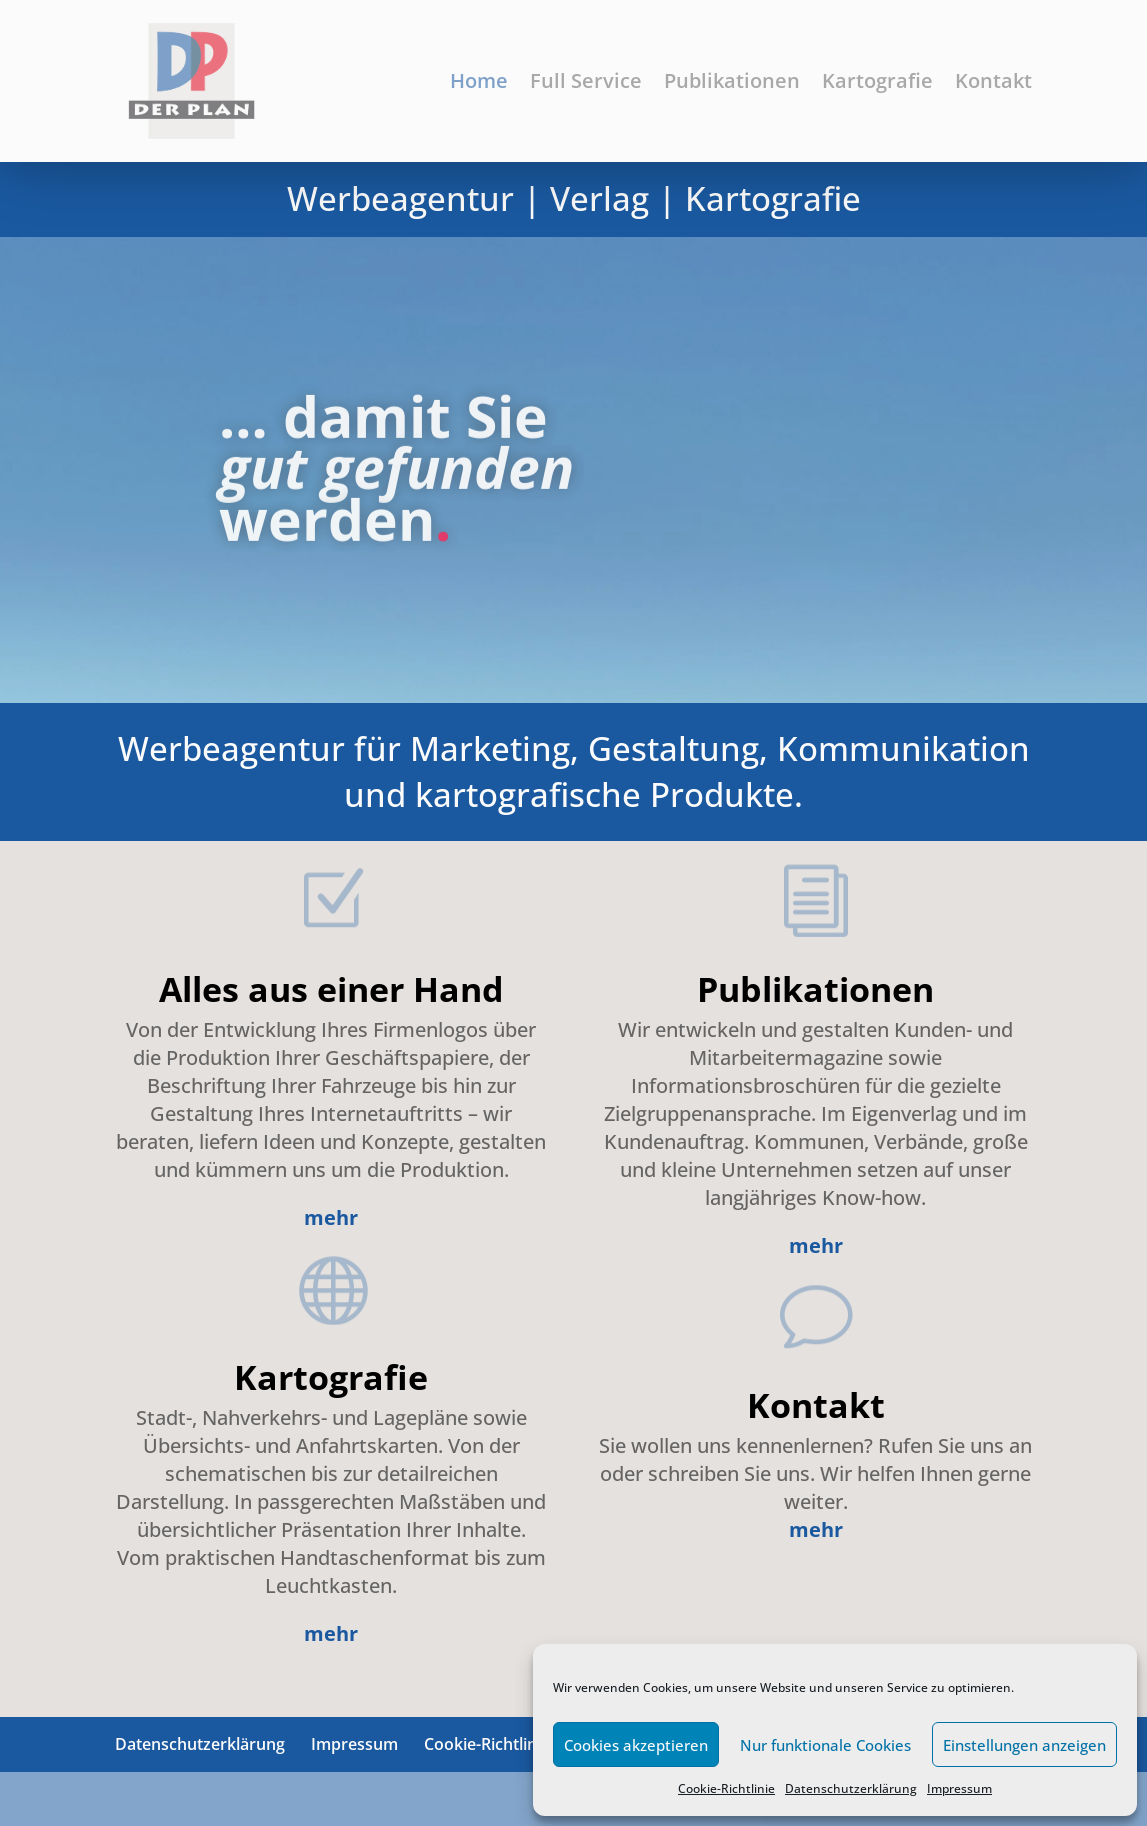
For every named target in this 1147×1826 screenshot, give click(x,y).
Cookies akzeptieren (636, 1745)
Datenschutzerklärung (851, 1788)
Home (479, 80)
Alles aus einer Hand (331, 989)
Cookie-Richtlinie (726, 1788)
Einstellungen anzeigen (1024, 1745)
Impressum (959, 1788)
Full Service (586, 80)
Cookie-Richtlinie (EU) (504, 1744)
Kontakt (993, 80)
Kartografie (877, 80)
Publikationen (732, 80)
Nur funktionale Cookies (825, 1745)
